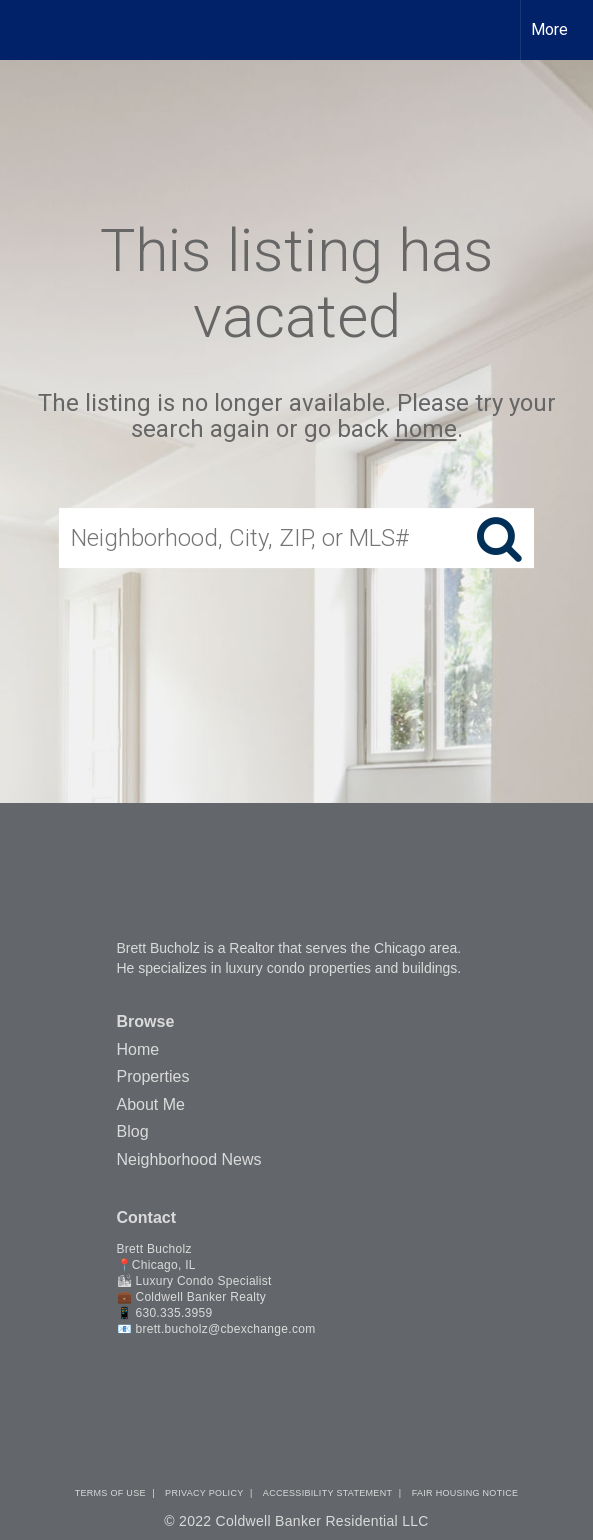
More (549, 29)
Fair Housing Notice (465, 1493)
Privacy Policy (204, 1493)
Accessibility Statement (327, 1493)
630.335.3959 (173, 1313)
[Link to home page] (33, 30)
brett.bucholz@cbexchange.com (225, 1329)
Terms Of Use (110, 1493)
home (426, 430)
